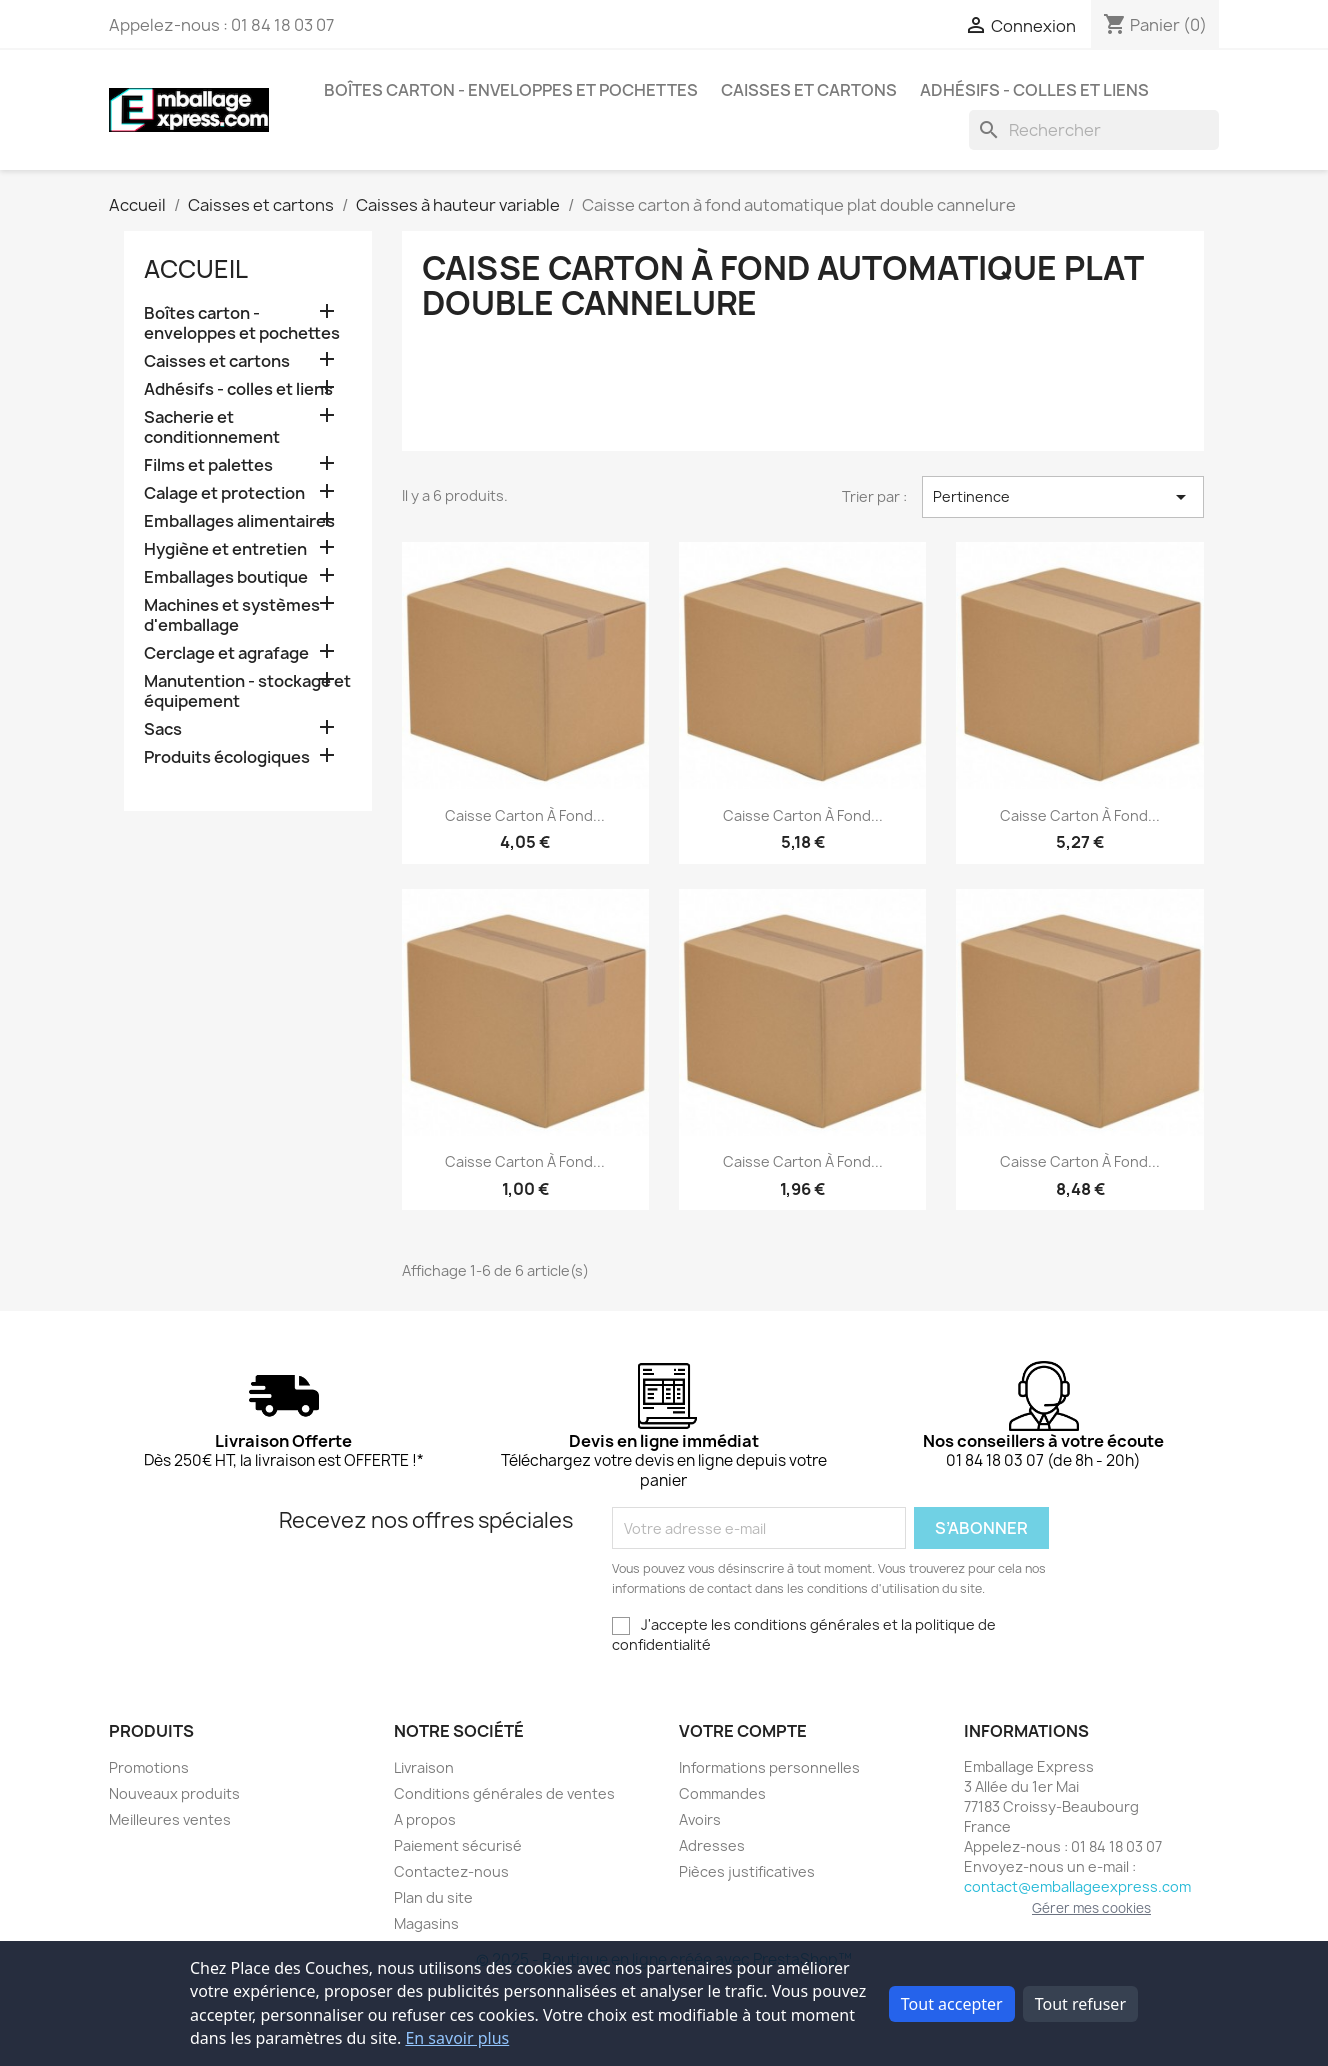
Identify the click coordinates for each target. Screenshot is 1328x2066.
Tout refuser (1080, 2004)
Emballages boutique (226, 577)
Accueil (196, 269)
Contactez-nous (451, 1871)
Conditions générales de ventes (504, 1793)
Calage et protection (224, 493)
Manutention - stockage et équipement (247, 691)
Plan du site (433, 1897)
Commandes (722, 1793)
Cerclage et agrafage (226, 653)
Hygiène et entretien (225, 549)
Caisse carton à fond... (525, 815)
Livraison (424, 1767)
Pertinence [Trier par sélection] (1063, 497)
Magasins (426, 1923)
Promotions (149, 1767)
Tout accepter (952, 2004)
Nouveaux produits (174, 1793)
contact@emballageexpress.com (1077, 1886)
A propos (425, 1819)
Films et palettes (208, 465)
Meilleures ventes (170, 1819)
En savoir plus (457, 2038)
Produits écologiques (227, 757)
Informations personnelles (769, 1767)
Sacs (163, 729)
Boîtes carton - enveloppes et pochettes (511, 90)
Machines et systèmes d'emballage (232, 615)
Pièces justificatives (747, 1871)
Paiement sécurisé (458, 1845)
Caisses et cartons (809, 90)
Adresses (712, 1845)
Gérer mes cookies (1091, 1908)
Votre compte (743, 1731)
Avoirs (700, 1819)
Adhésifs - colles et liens (1034, 90)
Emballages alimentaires (239, 521)
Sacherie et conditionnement (212, 427)
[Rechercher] (1094, 130)
